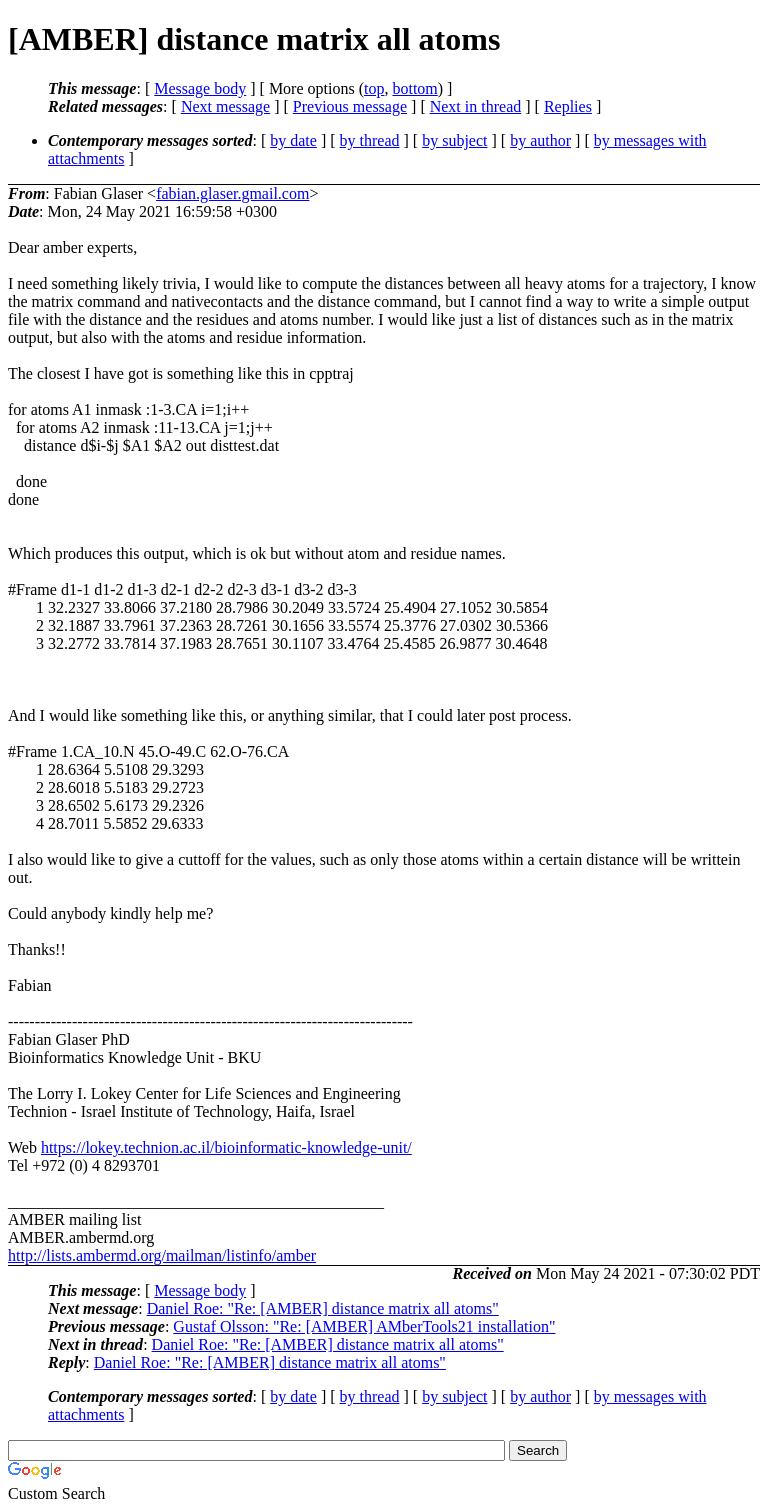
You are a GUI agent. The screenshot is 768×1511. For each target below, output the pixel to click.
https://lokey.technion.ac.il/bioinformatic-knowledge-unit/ (226, 1147)
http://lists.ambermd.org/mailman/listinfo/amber (162, 1255)
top (374, 88)
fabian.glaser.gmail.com (232, 193)
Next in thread (476, 106)
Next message (225, 106)
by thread (370, 140)
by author (540, 140)
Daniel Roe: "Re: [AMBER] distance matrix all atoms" (323, 1308)
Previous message (350, 106)
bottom (414, 88)
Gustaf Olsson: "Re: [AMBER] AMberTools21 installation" (364, 1326)
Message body (200, 88)
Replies (568, 106)
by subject (454, 140)
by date (293, 140)
